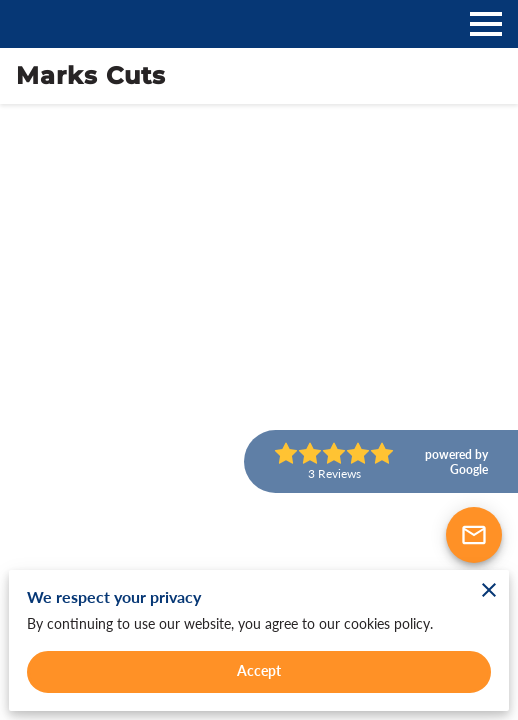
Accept (259, 670)
